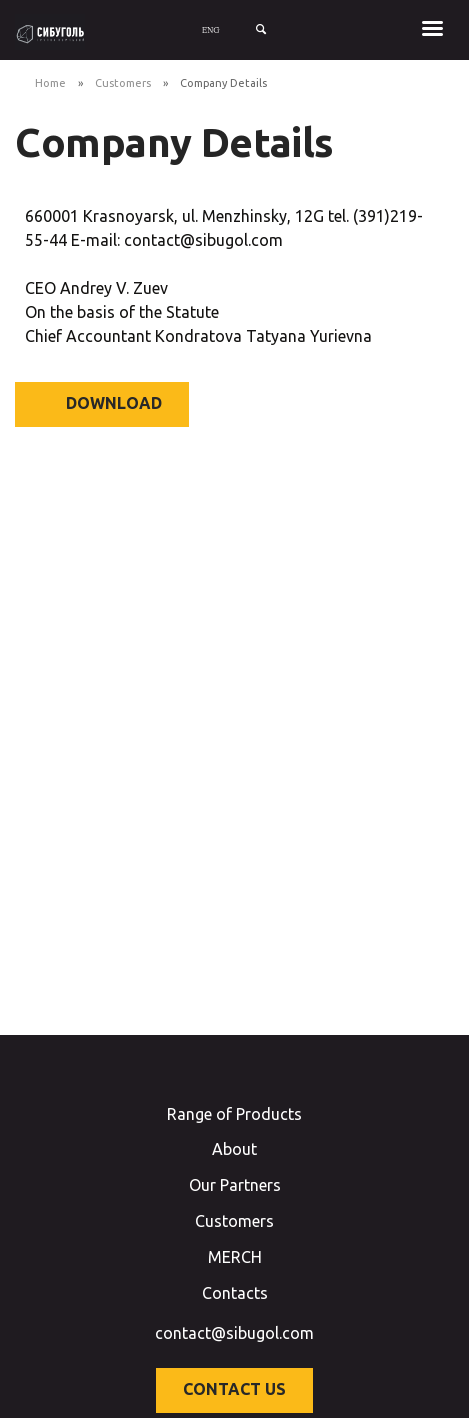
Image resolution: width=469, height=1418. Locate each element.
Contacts (235, 1293)
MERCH (235, 1257)
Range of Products (234, 1114)
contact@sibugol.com (234, 1333)
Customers (123, 83)
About (234, 1149)
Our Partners (235, 1185)
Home (50, 83)
